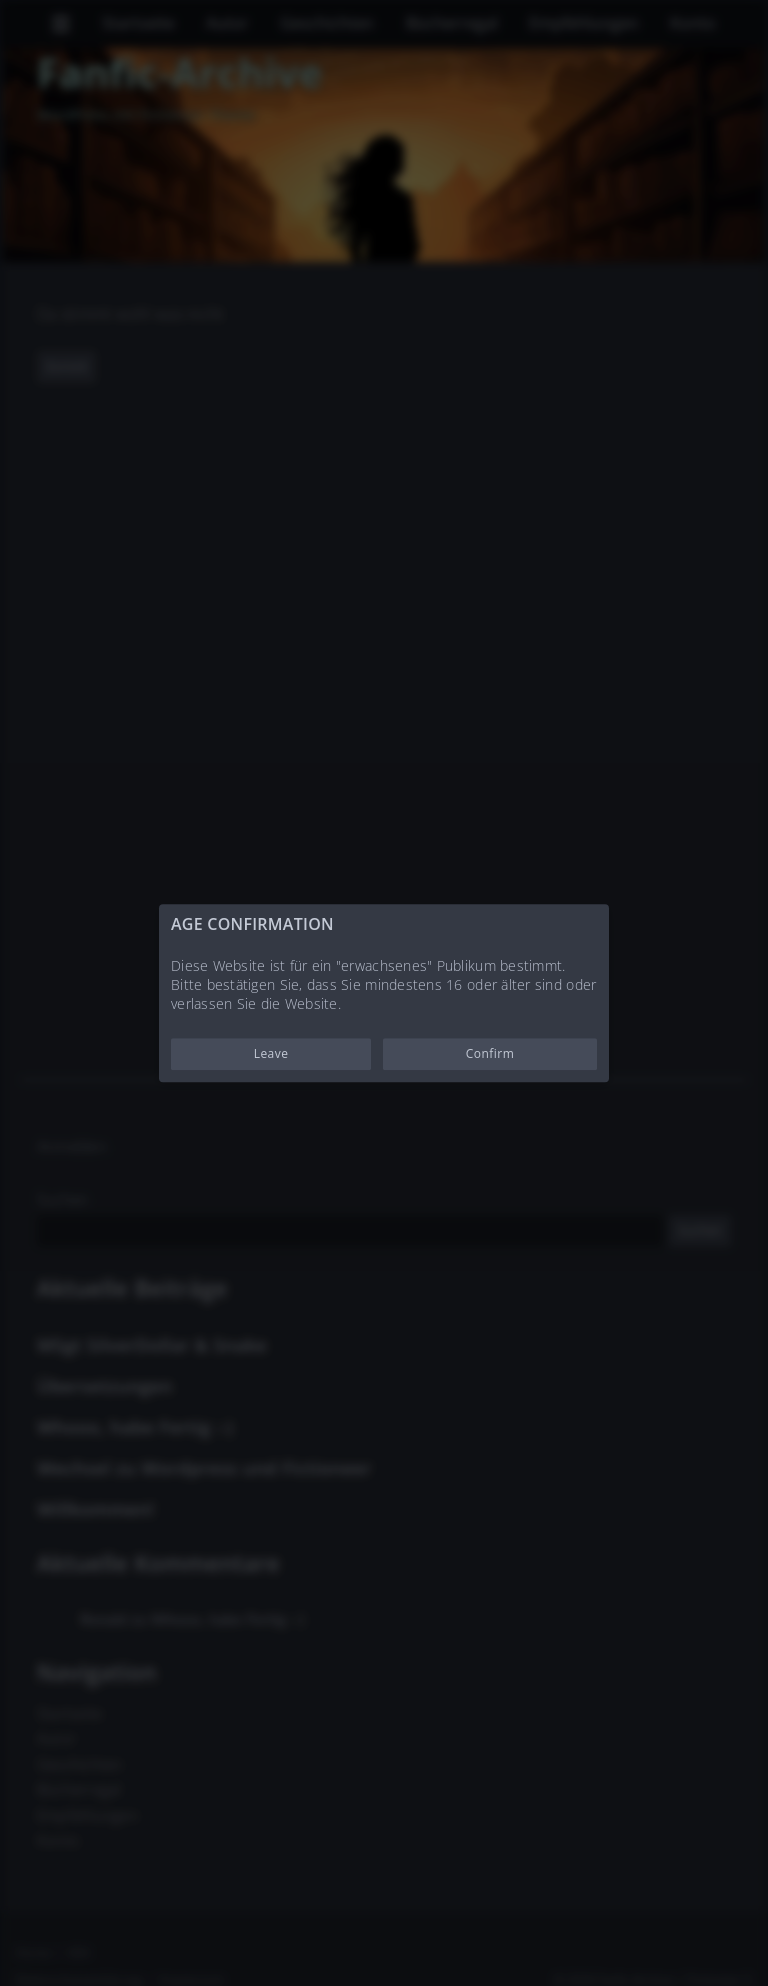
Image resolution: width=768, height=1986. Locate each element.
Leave (271, 1053)
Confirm (490, 1053)
